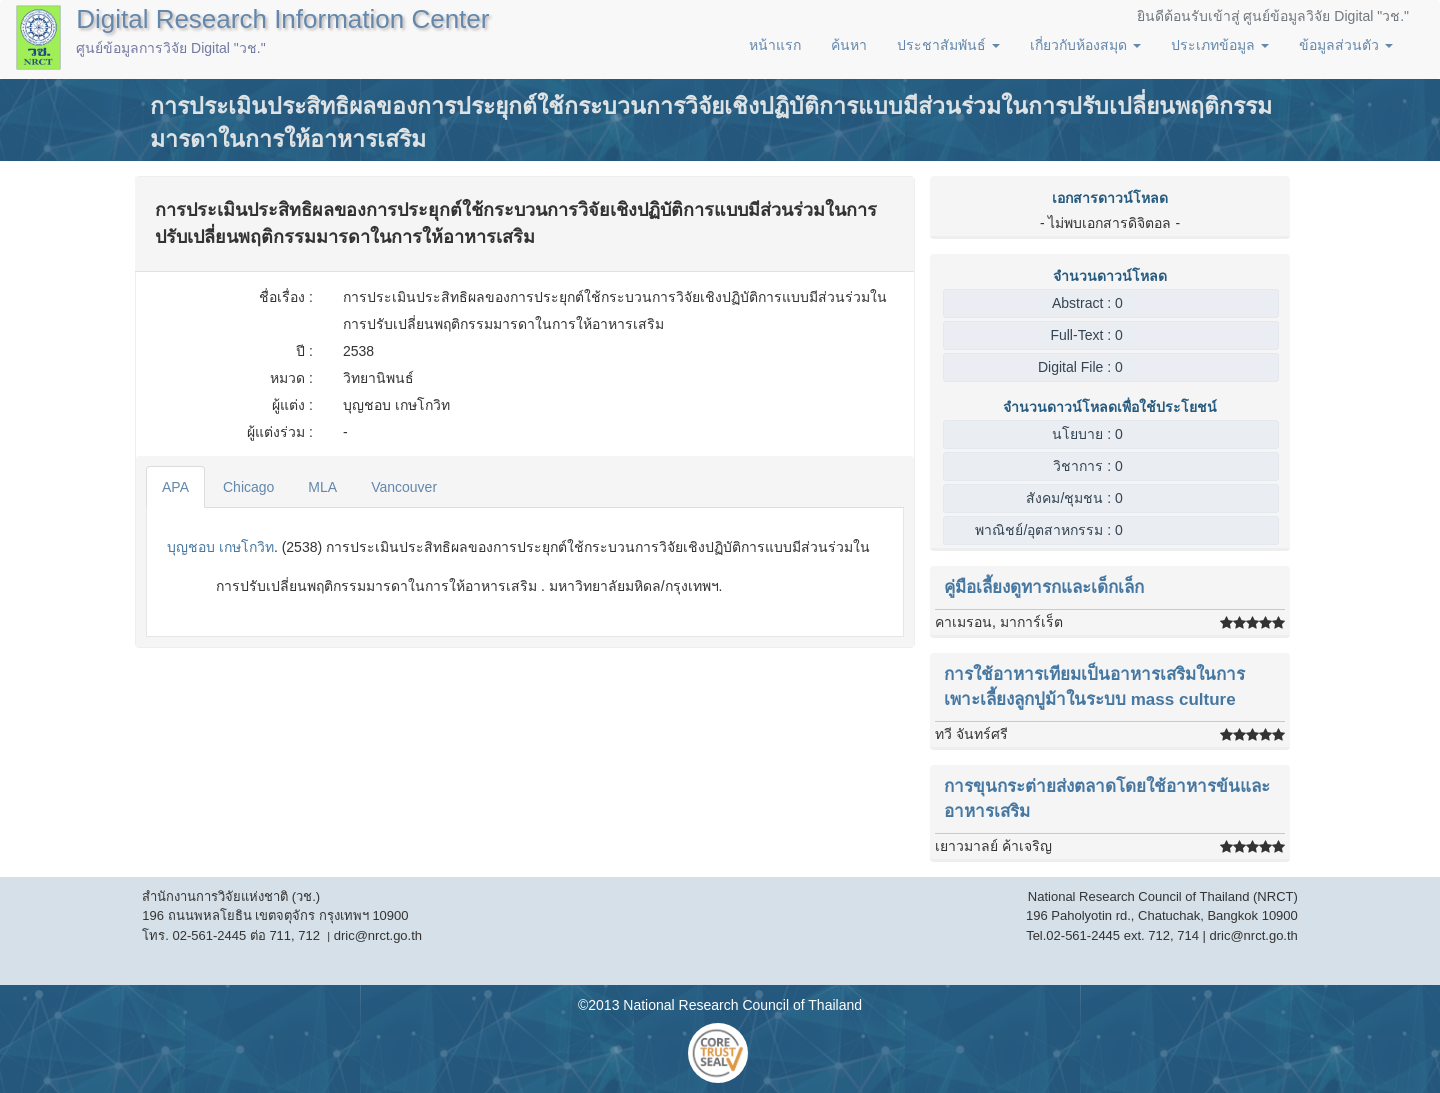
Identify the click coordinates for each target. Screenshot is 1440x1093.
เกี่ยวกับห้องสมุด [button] (1085, 45)
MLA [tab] (322, 487)
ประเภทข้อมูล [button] (1220, 45)
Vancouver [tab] (404, 487)
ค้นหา (849, 45)
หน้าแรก (775, 45)
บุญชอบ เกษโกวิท (220, 547)
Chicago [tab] (248, 487)
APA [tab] (175, 487)
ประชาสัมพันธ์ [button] (948, 45)
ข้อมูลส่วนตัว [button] (1346, 45)
